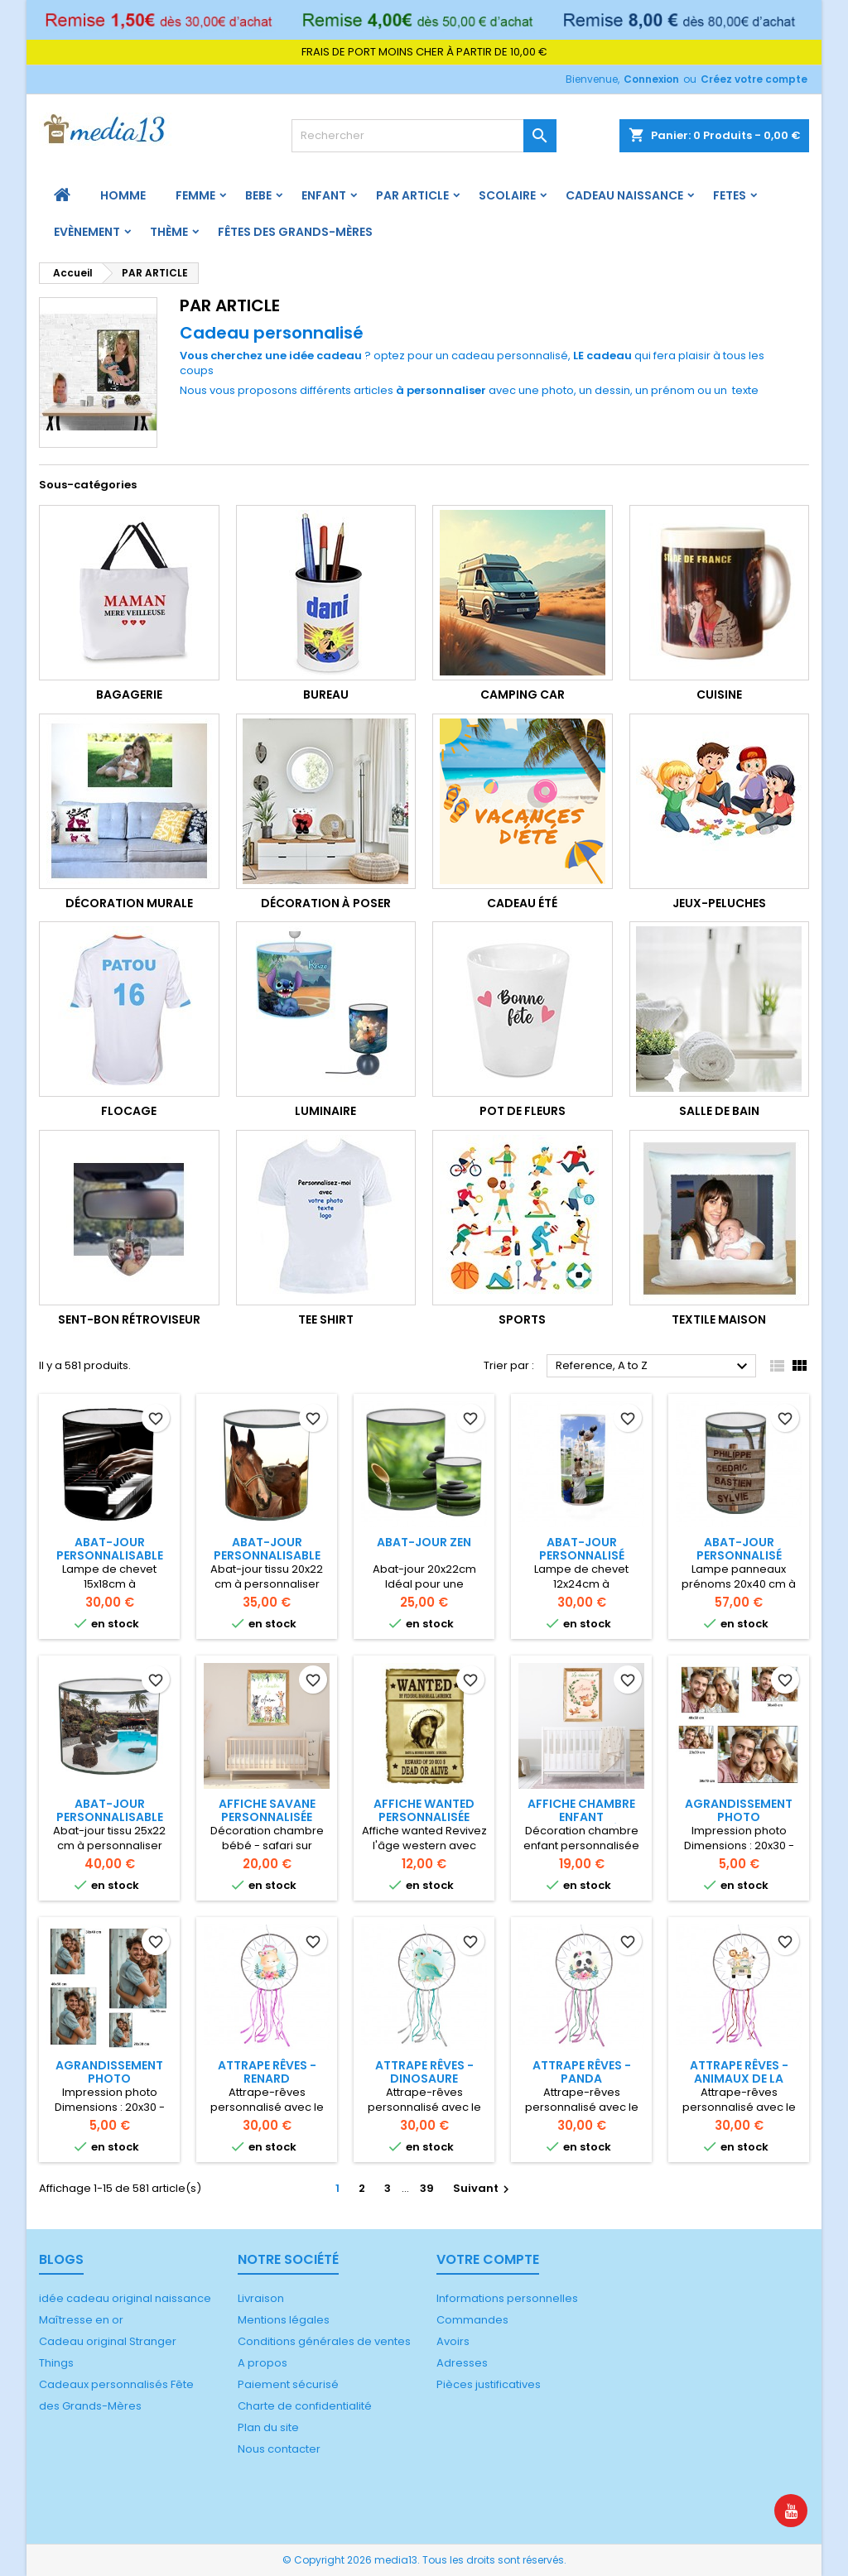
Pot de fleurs (522, 1111)
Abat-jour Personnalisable (109, 1549)
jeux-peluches (719, 903)
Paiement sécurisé (288, 2384)
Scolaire (507, 195)
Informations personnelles (507, 2298)
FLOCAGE (129, 1111)
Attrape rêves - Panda (581, 2072)
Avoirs (453, 2341)
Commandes (472, 2320)
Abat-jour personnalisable (267, 1549)
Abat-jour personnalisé (739, 1549)
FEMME (195, 195)
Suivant (483, 2188)
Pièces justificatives (488, 2384)
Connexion (651, 79)
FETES (729, 195)
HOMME (123, 195)
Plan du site (268, 2427)
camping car (522, 694)
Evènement (87, 231)
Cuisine (719, 694)
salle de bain (719, 1111)
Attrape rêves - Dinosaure (424, 2072)
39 (427, 2188)
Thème (169, 231)
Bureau (326, 694)
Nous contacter (279, 2449)
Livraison (261, 2298)
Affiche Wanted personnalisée (424, 1810)
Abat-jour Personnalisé (581, 1549)
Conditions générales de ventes (324, 2341)
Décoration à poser (326, 903)
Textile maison (719, 1319)
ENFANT (323, 195)
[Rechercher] (424, 135)
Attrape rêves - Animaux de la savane (739, 2078)
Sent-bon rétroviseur (129, 1319)
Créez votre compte (754, 79)
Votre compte (487, 2259)
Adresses (462, 2363)
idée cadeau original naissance (125, 2298)
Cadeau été (522, 903)
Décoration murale (129, 903)
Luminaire (325, 1111)
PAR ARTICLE (412, 195)
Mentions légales (284, 2320)
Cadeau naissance (624, 195)
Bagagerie (129, 694)
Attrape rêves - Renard (267, 2072)
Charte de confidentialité (305, 2406)
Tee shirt (326, 1319)
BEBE (258, 195)
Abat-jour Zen (424, 1542)
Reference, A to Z (654, 1367)
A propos (262, 2363)
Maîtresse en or (81, 2320)
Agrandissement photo (739, 1810)
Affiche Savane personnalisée (267, 1810)
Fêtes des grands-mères (295, 231)
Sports (522, 1319)
